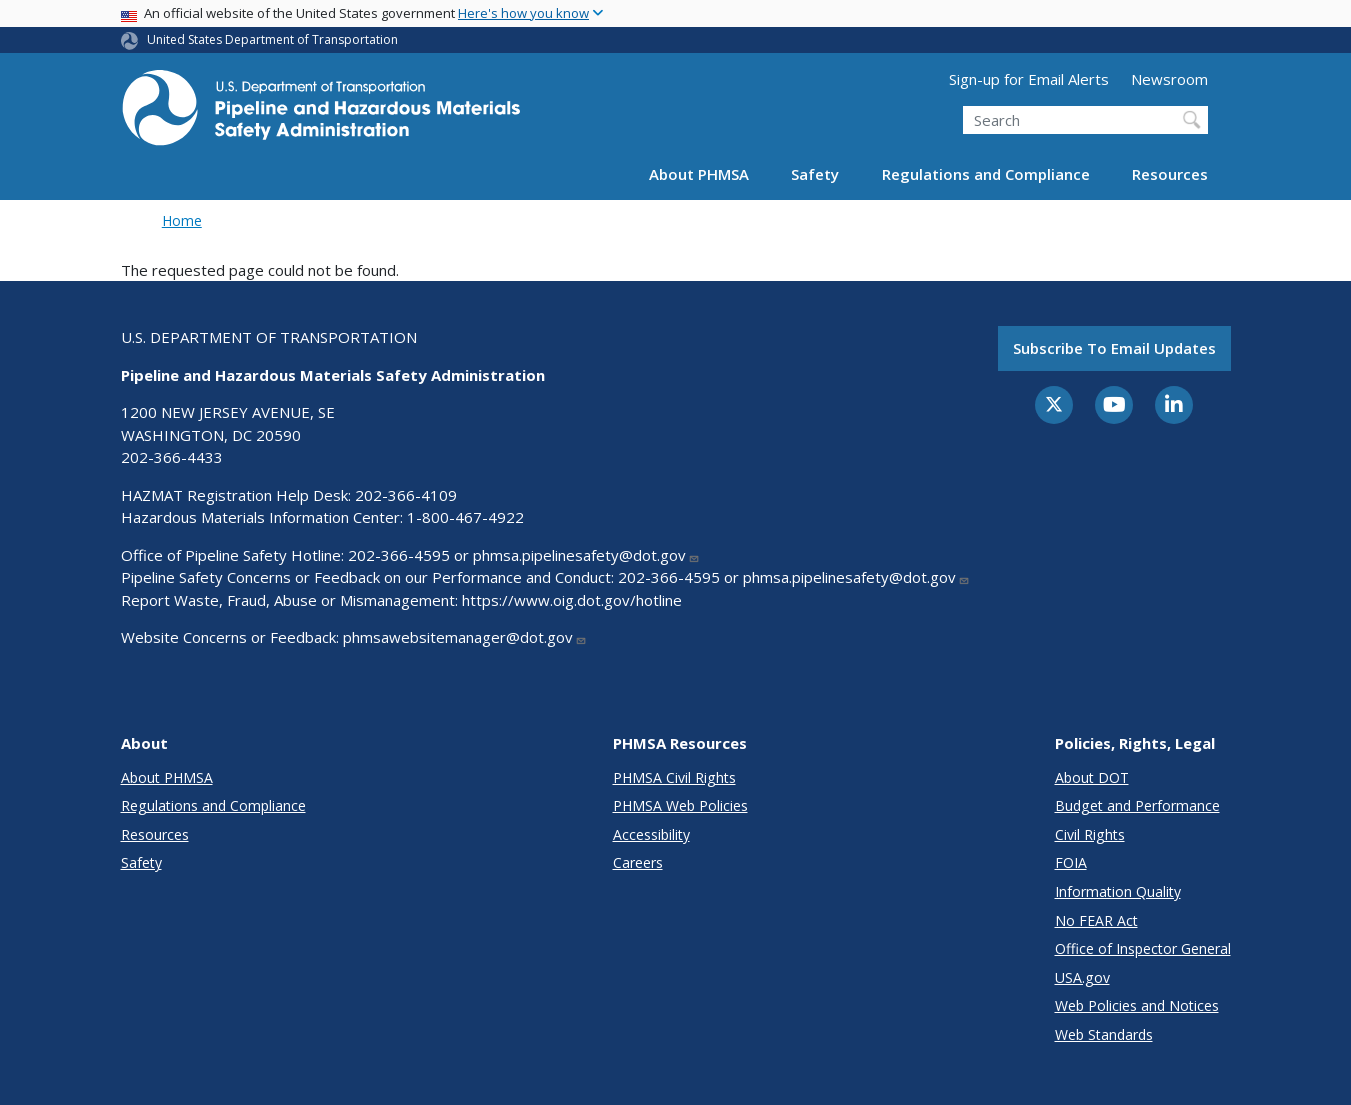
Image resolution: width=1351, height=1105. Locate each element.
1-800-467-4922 (465, 517)
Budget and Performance (1137, 805)
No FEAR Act (1096, 920)
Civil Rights (1090, 834)
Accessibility (651, 834)
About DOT (1092, 777)
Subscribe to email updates (1114, 348)
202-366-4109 (406, 495)
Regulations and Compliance (986, 174)
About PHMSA (699, 174)
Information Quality (1118, 891)
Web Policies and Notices (1137, 1005)
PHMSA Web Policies (680, 805)
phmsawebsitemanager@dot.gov (465, 637)
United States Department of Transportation (272, 39)
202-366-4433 (172, 457)
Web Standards (1104, 1034)
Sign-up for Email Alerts (1029, 79)
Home (182, 220)
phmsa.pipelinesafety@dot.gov (586, 555)
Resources (1170, 174)
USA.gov (1082, 977)
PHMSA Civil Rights (674, 777)
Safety (815, 174)
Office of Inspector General (1143, 948)
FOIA (1071, 862)
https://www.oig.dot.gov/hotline (572, 600)
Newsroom (1169, 79)
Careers (638, 862)
